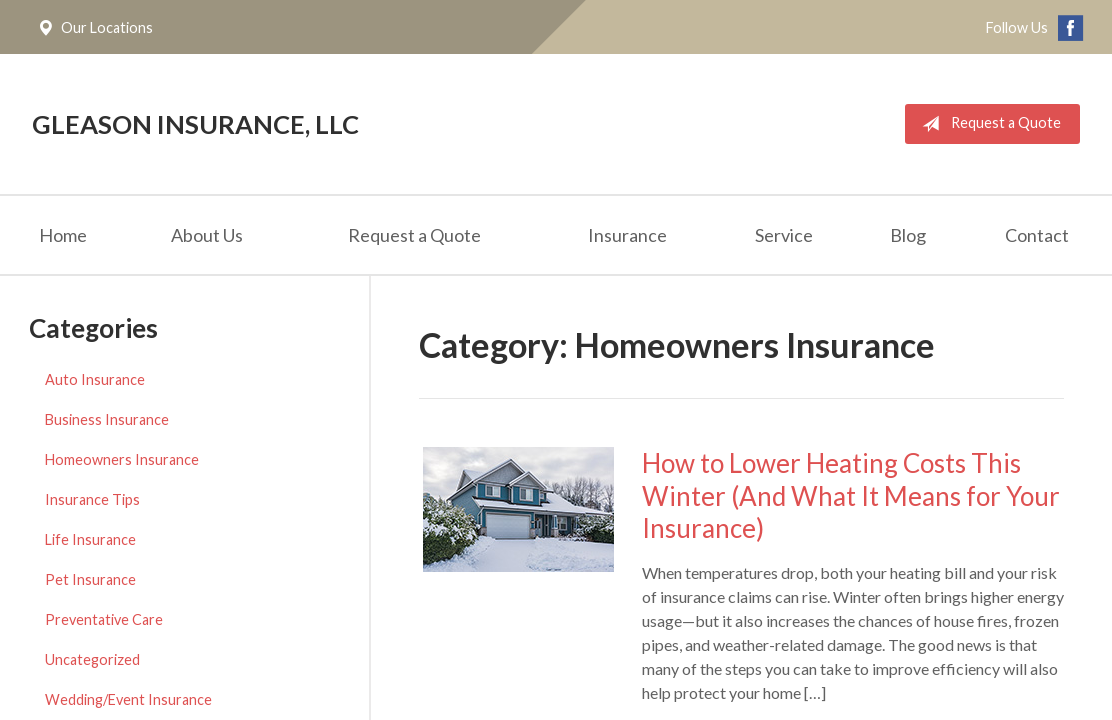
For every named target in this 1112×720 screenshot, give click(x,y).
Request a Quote (987, 124)
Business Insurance (107, 419)
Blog (908, 235)
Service (784, 235)
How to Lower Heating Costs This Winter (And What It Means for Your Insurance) (851, 495)
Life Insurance (90, 539)
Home (63, 235)
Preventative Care (104, 619)
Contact (1037, 235)
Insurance (627, 235)
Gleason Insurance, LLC (195, 124)
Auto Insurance (95, 379)
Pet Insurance (90, 579)
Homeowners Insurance (122, 459)
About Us (207, 235)
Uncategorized (92, 659)
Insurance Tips (92, 499)
